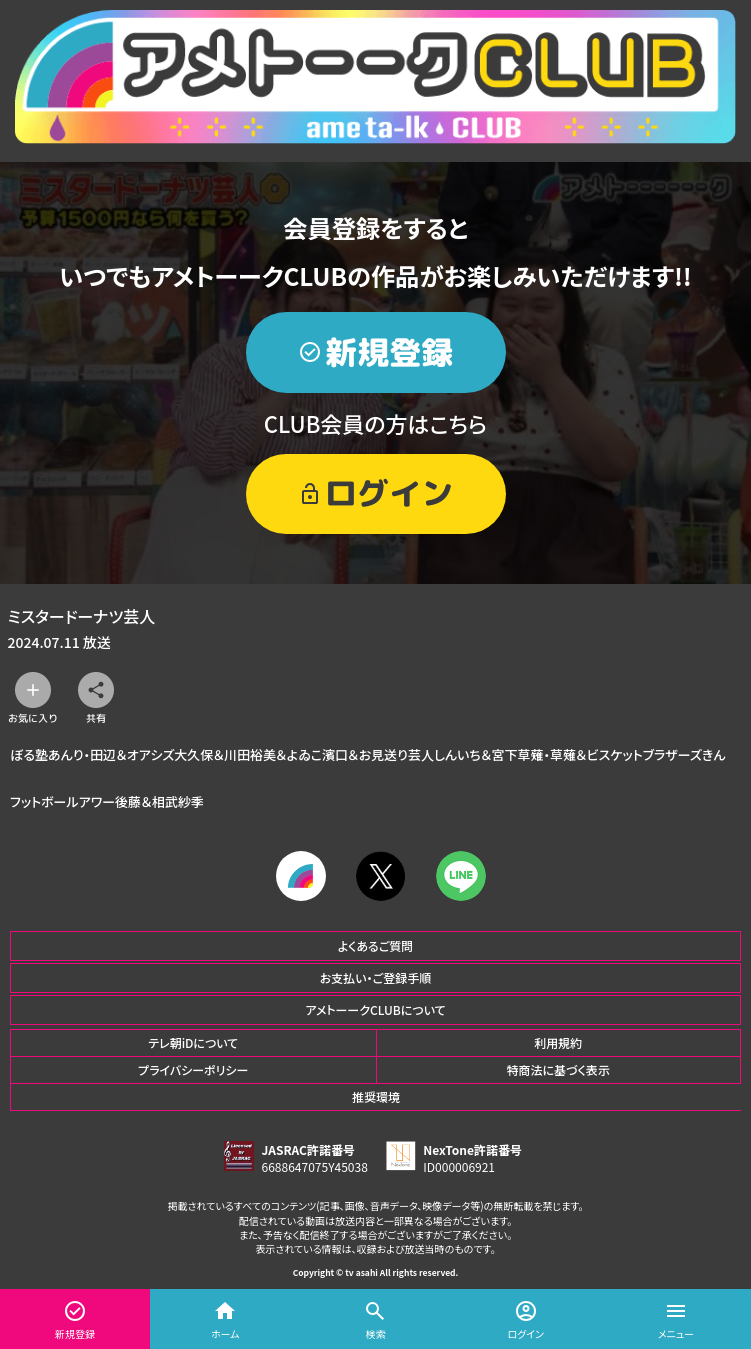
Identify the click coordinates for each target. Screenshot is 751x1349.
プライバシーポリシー (193, 1069)
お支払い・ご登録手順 (375, 977)
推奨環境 (376, 1096)
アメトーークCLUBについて (375, 1009)
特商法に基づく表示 (558, 1069)
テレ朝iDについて (193, 1042)
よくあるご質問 (376, 945)
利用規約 (558, 1042)
